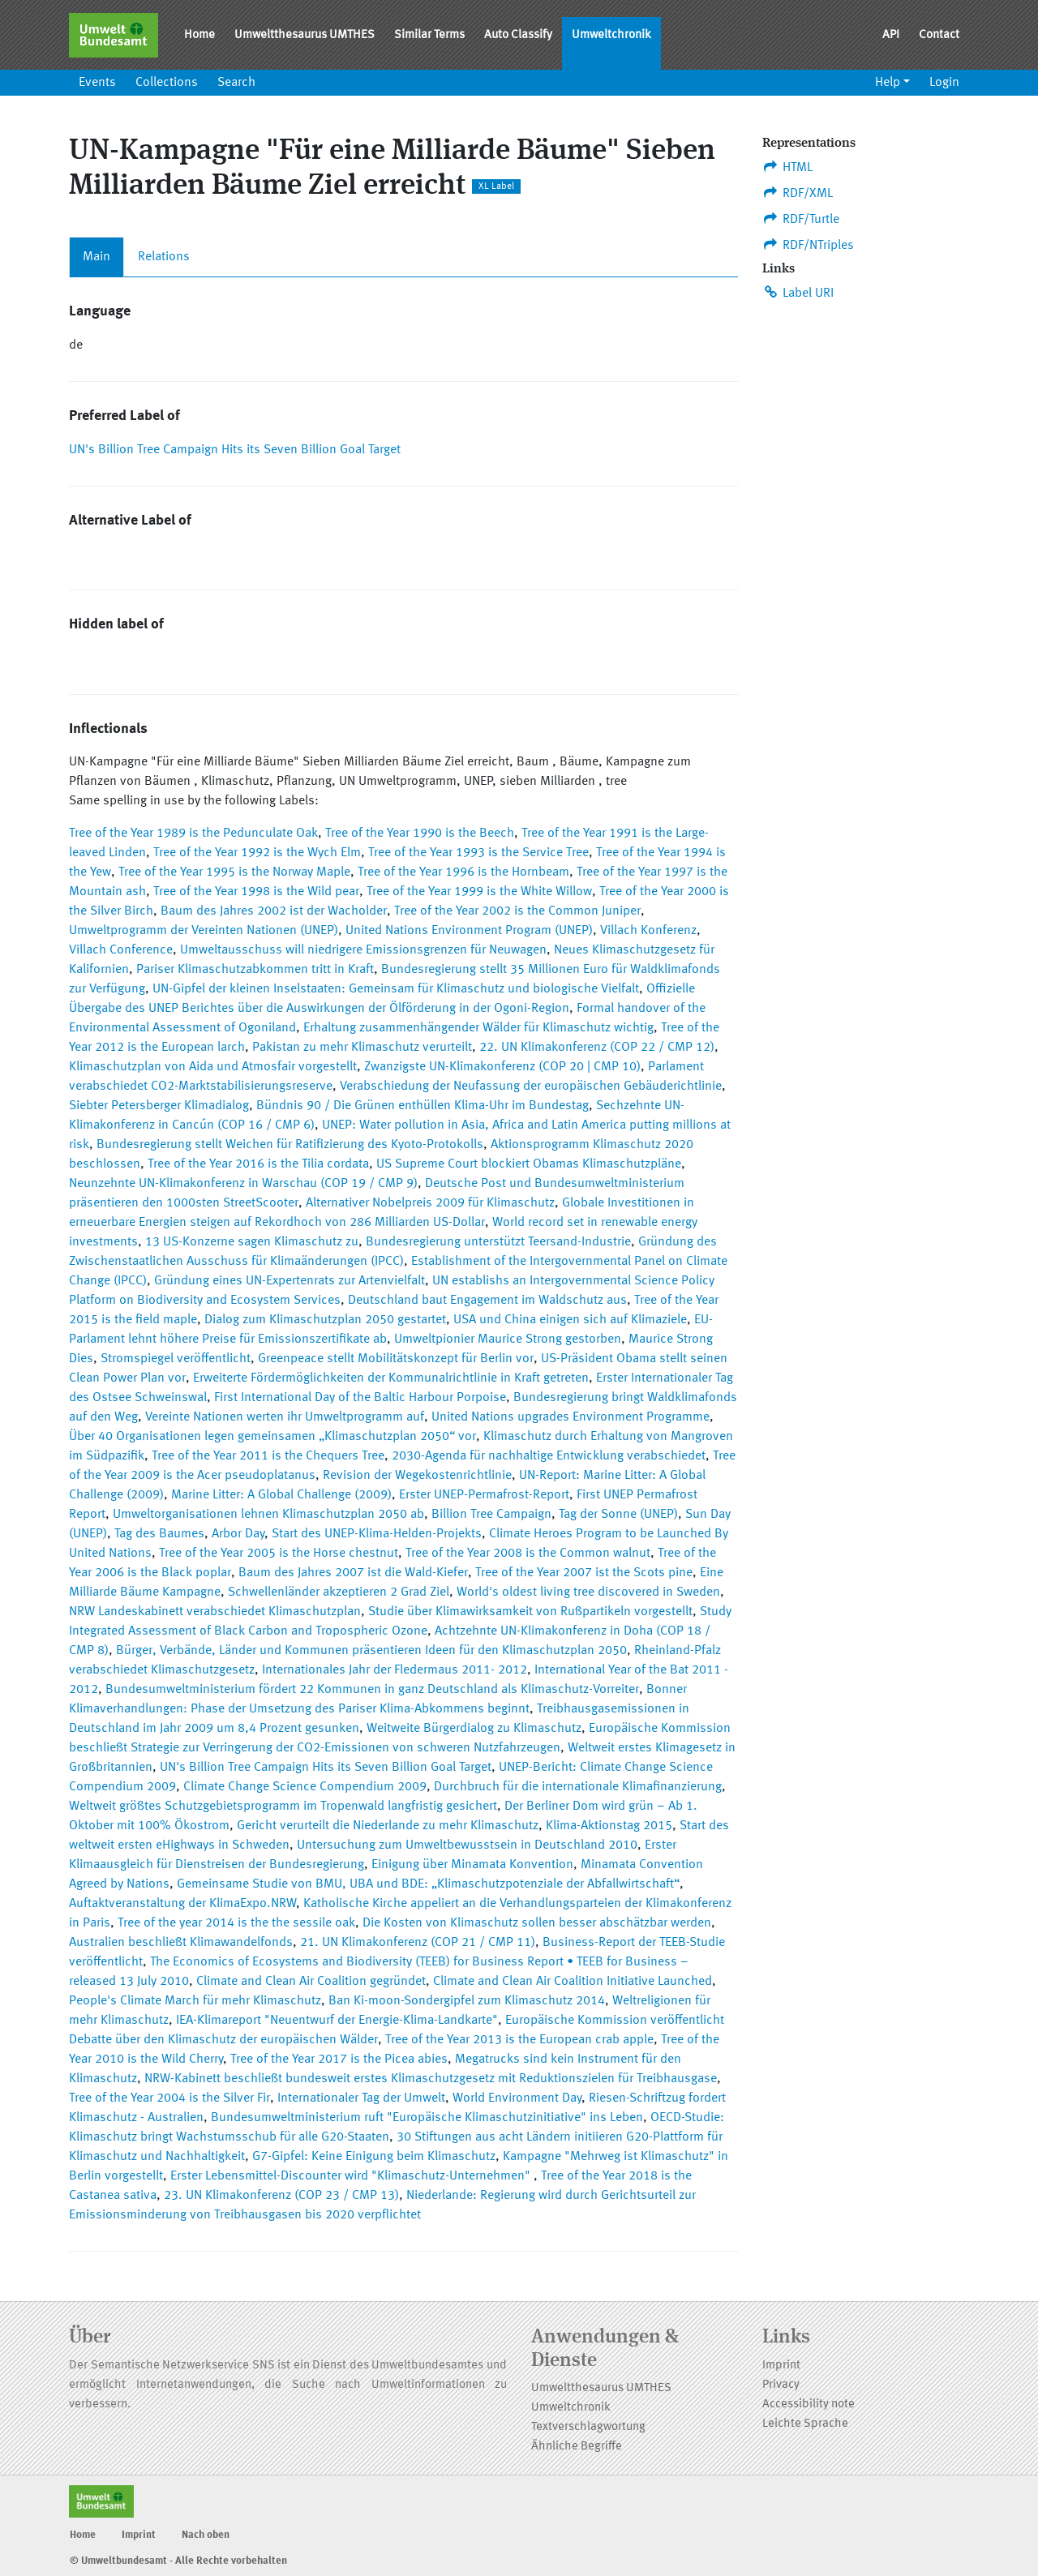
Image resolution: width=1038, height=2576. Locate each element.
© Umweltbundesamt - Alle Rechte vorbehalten (178, 2561)
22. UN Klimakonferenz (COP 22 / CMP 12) (596, 1047)
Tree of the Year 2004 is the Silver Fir (169, 2098)
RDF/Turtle (800, 219)
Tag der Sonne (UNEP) (618, 1514)
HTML (787, 167)
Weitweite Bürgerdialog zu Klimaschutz (474, 1728)
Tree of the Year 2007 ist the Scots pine (584, 1573)
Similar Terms (429, 35)
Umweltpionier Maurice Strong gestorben (507, 1339)
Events (97, 82)
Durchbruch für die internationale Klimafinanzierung (578, 1787)
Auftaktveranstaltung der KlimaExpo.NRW (182, 1903)
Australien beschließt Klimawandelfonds (181, 1942)
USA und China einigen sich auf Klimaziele (570, 1320)
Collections (166, 82)
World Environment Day (517, 2098)
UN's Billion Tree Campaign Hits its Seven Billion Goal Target (235, 450)
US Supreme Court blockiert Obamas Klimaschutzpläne (528, 1164)
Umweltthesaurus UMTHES (304, 35)
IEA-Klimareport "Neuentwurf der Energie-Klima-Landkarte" (337, 2020)
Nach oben (205, 2535)
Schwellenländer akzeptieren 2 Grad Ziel (338, 1592)
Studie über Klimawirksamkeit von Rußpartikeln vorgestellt (530, 1611)
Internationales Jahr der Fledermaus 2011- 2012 (394, 1670)
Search (236, 82)
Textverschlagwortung (588, 2427)
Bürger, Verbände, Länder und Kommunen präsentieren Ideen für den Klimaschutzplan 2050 (371, 1650)
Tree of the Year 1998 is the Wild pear (256, 891)
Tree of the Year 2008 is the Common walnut (527, 1553)
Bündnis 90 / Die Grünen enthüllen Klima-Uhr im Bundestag (422, 1105)
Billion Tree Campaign (491, 1514)
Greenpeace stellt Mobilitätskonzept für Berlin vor (396, 1358)
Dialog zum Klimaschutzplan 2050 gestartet (325, 1320)
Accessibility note (808, 2404)
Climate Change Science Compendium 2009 (305, 1787)
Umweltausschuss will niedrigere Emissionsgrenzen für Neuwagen (363, 950)
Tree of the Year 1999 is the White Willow (479, 891)
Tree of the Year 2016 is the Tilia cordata (258, 1164)
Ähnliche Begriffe (576, 2447)
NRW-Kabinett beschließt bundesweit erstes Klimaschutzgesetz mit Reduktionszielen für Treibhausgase (430, 2078)
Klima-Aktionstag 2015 (609, 1825)
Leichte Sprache (805, 2424)
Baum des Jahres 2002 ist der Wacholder (274, 911)
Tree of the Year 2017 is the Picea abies (339, 2059)
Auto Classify (518, 35)
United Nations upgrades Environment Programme (570, 1417)
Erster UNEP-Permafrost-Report (484, 1495)
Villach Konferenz (648, 930)
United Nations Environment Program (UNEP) (469, 930)
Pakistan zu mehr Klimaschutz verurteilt (362, 1047)
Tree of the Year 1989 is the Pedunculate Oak (193, 833)
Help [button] (887, 82)
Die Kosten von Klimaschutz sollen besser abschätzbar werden (536, 1923)
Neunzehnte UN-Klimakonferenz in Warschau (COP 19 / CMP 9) (243, 1183)
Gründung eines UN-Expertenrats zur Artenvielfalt (289, 1281)
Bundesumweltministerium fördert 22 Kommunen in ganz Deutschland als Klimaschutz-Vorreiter (372, 1689)
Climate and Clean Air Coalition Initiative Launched (572, 1981)
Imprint (781, 2366)
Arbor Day (238, 1534)
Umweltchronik (611, 35)
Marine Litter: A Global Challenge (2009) (281, 1495)
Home (199, 35)
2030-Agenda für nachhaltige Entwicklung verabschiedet (549, 1456)
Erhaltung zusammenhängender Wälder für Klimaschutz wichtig (478, 1028)
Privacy (781, 2385)
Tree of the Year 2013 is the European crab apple (519, 2040)
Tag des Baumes (159, 1534)
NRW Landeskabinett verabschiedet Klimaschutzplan (215, 1611)
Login (944, 82)
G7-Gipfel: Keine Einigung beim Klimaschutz (373, 2156)
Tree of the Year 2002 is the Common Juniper (517, 911)
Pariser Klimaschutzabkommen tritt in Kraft (255, 969)
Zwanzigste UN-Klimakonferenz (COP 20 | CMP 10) (502, 1067)
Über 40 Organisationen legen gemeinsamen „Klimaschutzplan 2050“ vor (272, 1436)
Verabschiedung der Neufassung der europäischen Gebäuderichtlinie (531, 1086)
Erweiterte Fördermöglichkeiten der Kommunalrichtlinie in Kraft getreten (391, 1378)
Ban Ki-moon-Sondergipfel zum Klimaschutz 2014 (466, 2001)
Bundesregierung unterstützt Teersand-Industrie (498, 1242)
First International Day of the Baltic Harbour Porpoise (360, 1397)
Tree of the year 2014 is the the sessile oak (236, 1923)
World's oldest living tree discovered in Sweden (588, 1592)
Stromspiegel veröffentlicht (176, 1358)
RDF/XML (797, 193)
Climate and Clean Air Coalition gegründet (311, 1981)
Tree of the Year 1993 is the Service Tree (478, 853)
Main (96, 257)
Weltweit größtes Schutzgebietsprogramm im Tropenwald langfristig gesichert (283, 1806)
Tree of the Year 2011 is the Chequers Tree (268, 1456)
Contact (939, 35)
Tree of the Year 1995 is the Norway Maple (234, 872)
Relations (164, 257)
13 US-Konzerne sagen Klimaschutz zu (251, 1242)
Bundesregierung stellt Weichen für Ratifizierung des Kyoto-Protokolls (290, 1144)
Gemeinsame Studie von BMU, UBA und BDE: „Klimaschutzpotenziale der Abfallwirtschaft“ (428, 1884)
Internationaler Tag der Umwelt (361, 2098)
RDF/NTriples (808, 245)
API (890, 35)
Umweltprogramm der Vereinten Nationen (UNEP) (203, 930)
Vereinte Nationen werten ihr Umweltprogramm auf (284, 1417)
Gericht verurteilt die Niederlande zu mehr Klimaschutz (387, 1825)
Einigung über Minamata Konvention (472, 1864)
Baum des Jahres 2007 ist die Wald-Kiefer (353, 1573)
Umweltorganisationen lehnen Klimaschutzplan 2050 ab (268, 1514)
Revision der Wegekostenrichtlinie (417, 1475)
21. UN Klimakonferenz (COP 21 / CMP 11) (417, 1942)
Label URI (798, 292)
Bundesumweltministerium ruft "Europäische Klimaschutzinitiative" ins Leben (427, 2117)
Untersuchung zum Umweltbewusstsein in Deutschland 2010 (467, 1845)
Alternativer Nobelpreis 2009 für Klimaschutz (430, 1203)
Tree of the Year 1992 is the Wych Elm (257, 853)
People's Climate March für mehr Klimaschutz (195, 2001)
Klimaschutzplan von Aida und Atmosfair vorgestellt (213, 1067)
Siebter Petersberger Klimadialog (159, 1105)
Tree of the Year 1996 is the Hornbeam (463, 872)
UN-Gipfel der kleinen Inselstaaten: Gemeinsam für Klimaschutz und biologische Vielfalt (395, 989)
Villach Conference (121, 950)
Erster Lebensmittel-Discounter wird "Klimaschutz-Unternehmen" (352, 2176)
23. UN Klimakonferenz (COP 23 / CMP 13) (281, 2195)
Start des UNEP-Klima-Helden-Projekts (377, 1534)
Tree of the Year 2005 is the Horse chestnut (278, 1553)
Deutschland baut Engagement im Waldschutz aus (487, 1300)
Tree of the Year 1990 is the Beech (419, 833)
